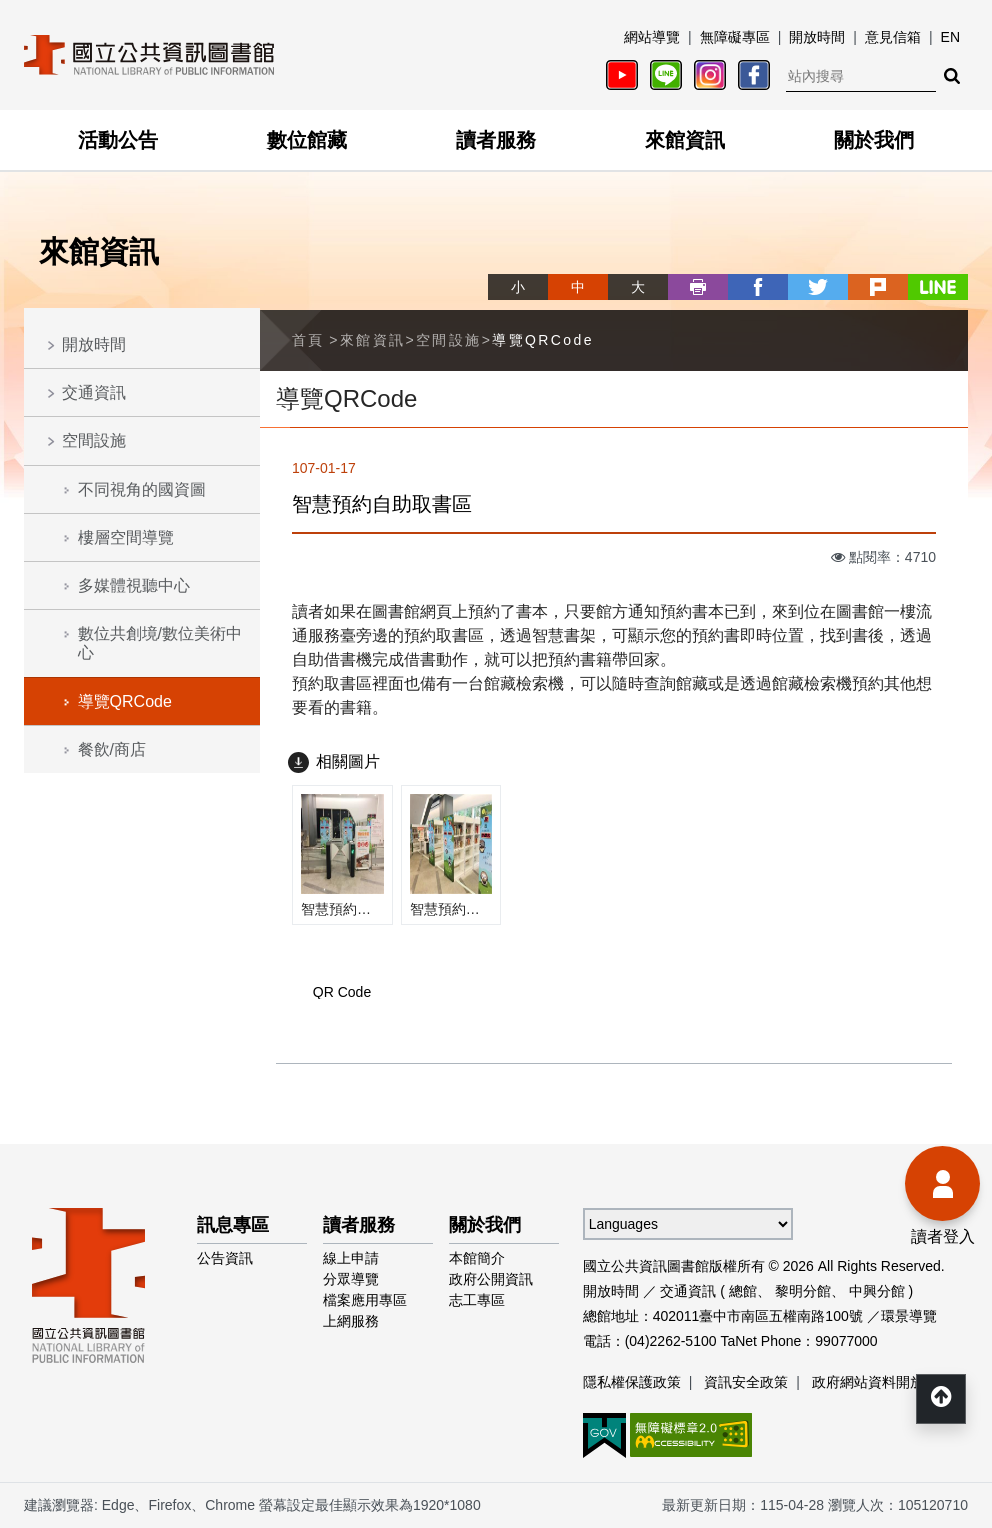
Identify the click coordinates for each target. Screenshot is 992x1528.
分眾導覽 (351, 1279)
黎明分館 (803, 1291)
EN (950, 37)
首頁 (308, 340)
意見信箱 (893, 37)
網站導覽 (652, 37)
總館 (743, 1291)
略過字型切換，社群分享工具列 (496, 268)
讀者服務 (496, 140)
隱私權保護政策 (632, 1382)
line (938, 287)
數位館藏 (307, 140)
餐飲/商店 (112, 749)
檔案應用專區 (365, 1300)
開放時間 (817, 37)
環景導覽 (909, 1316)
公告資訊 (225, 1258)
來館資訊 (685, 140)
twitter (818, 287)
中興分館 (877, 1291)
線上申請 (351, 1258)
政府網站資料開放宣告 (882, 1382)
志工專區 (477, 1300)
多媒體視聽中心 (134, 585)
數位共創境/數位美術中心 (160, 643)
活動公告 (118, 140)
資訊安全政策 (746, 1382)
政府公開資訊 (491, 1279)
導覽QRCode (125, 701)
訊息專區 (233, 1225)
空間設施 (94, 440)
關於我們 (874, 140)
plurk (878, 287)
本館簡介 (477, 1258)
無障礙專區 (735, 37)
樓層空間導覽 (126, 537)
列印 (698, 287)
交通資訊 (94, 392)
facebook (758, 287)
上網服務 (351, 1321)
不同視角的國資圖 (142, 489)
